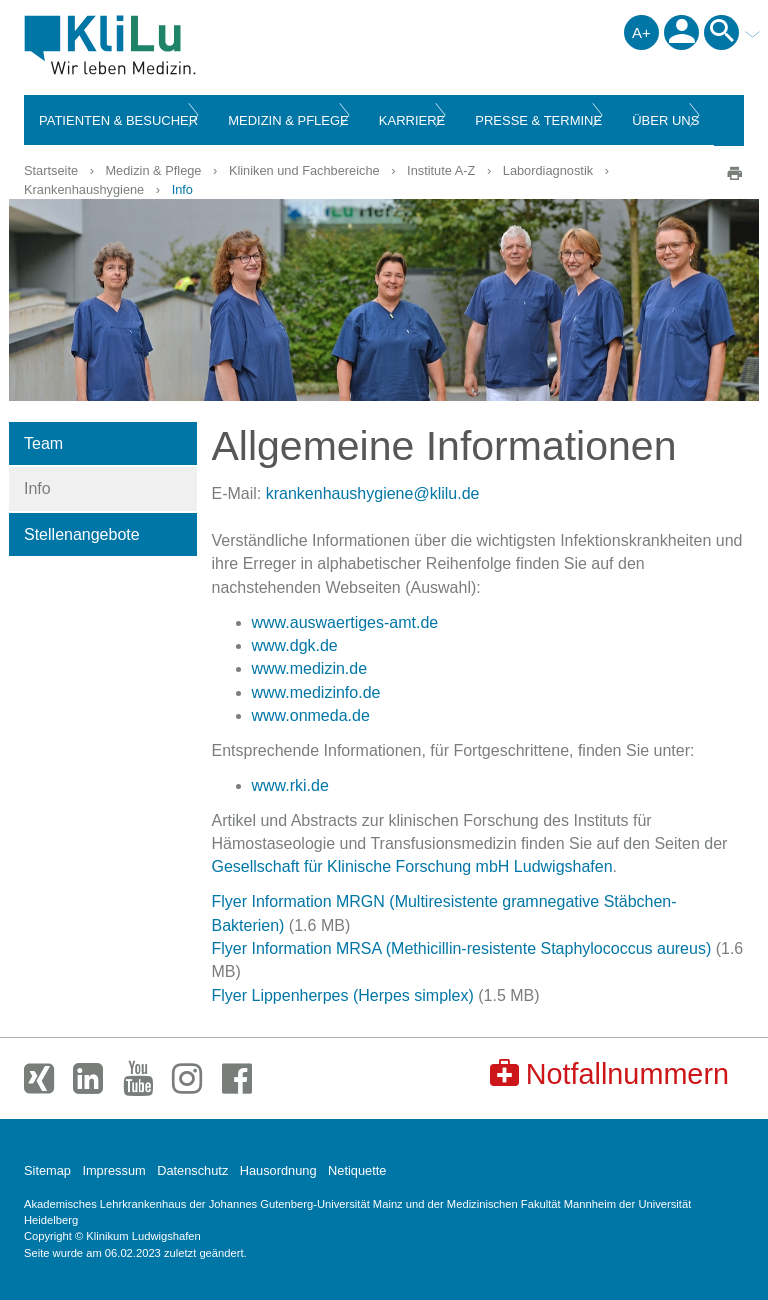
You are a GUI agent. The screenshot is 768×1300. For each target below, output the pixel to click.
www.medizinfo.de (316, 692)
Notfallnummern (609, 1073)
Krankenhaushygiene (84, 189)
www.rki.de (290, 785)
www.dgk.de (295, 645)
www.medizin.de (310, 668)
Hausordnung (278, 1170)
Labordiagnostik (548, 170)
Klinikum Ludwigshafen (155, 45)
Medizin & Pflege (153, 170)
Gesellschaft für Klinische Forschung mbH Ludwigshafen (412, 866)
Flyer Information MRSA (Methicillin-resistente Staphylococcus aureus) (462, 948)
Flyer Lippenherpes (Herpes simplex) (343, 995)
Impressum (113, 1170)
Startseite (51, 170)
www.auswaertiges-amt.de (345, 622)
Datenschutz (192, 1170)
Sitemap (47, 1170)
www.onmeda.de (311, 715)
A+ (641, 32)
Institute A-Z (441, 170)
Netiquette (357, 1170)
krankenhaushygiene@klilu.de (373, 493)
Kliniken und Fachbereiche (304, 170)
